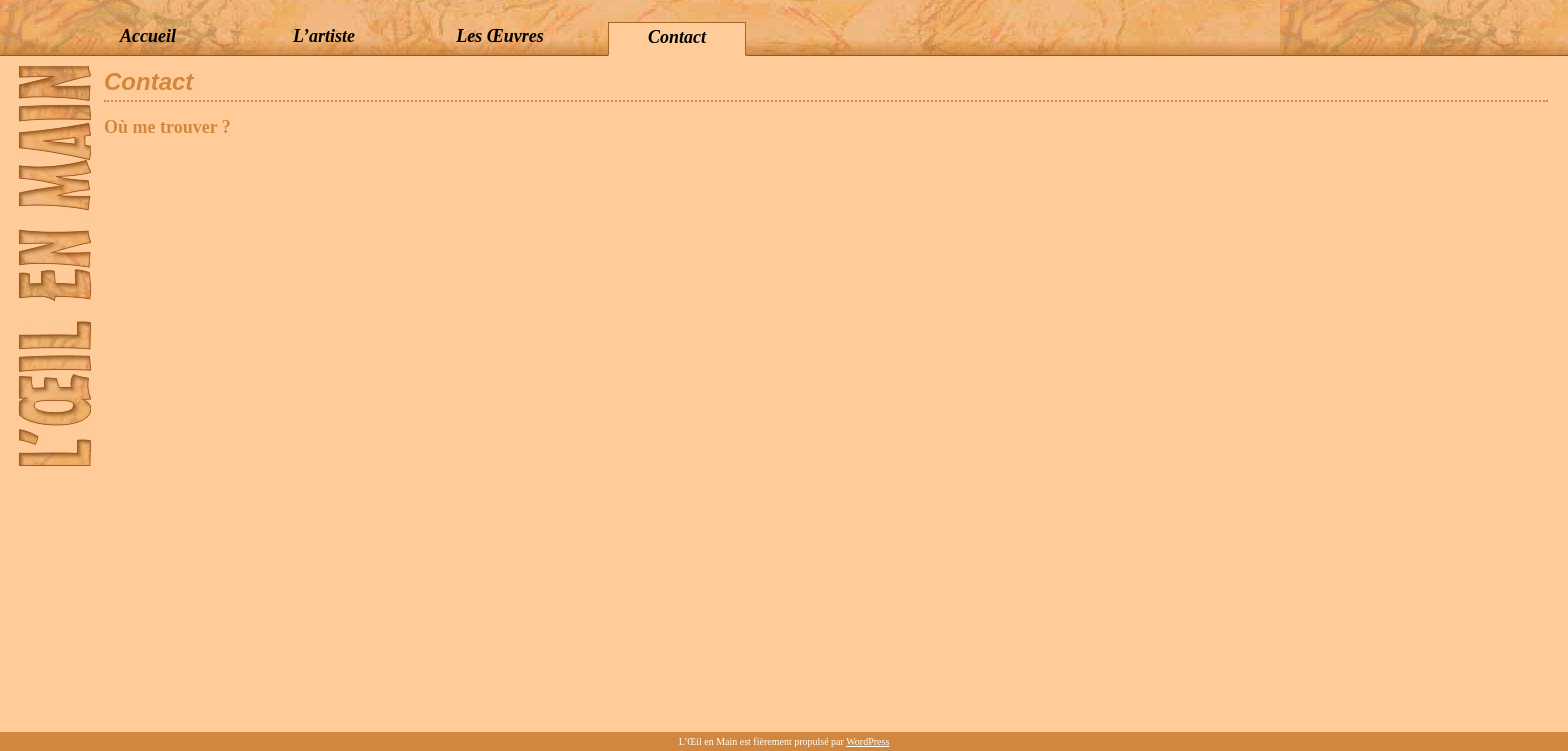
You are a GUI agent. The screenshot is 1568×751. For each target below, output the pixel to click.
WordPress (867, 741)
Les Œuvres (499, 36)
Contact (677, 37)
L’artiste (324, 36)
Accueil (148, 36)
